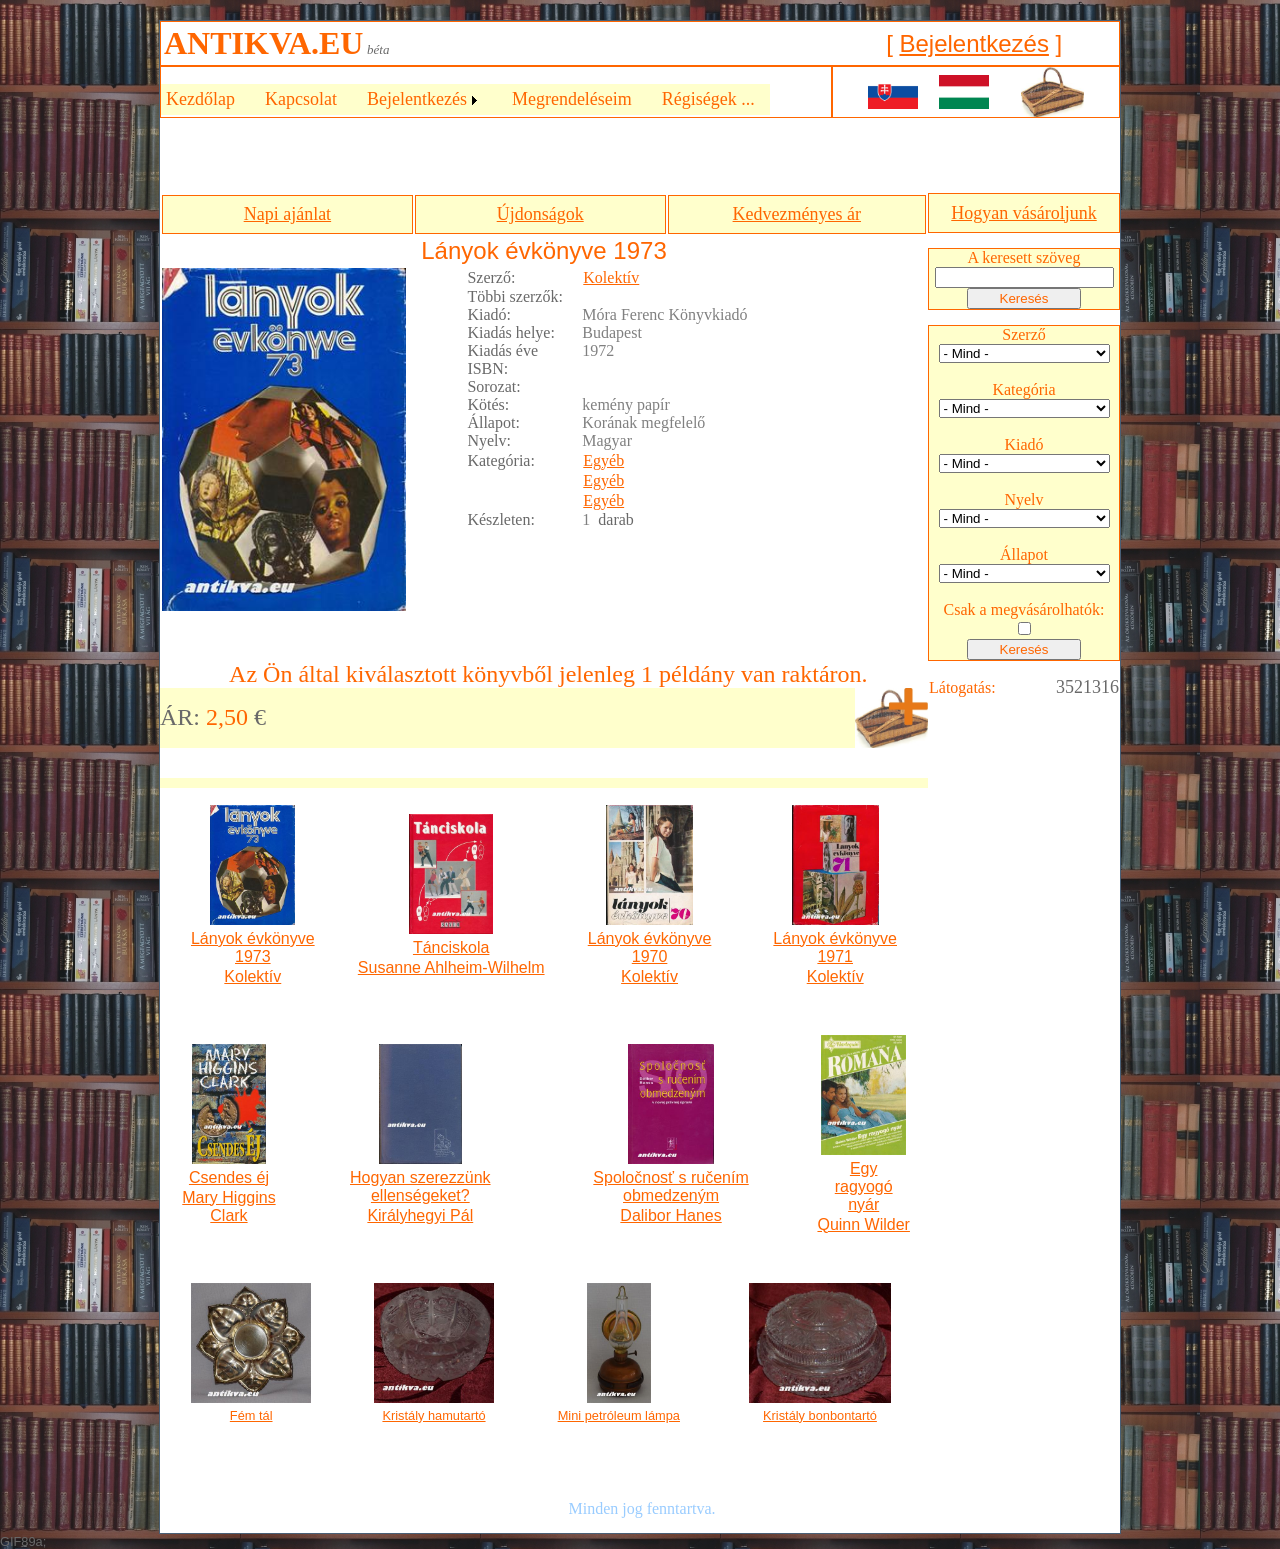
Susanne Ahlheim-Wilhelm (451, 967)
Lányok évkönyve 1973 (253, 947)
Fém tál (251, 1415)
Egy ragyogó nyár (864, 1186)
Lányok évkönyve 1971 (835, 947)
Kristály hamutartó (433, 1415)
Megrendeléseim (572, 99)
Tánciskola (451, 947)
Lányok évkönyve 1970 (650, 947)
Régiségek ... (708, 99)
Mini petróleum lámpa (619, 1415)
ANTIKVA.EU (263, 43)
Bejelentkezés (973, 43)
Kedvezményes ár (797, 214)
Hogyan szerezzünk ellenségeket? (420, 1186)
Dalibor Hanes (670, 1215)
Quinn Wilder (863, 1224)
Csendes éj (229, 1177)
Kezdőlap (200, 99)
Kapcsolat (301, 99)
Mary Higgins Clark (228, 1206)
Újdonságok (540, 214)
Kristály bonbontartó (820, 1415)
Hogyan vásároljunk (1023, 213)
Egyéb (603, 460)
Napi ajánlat (287, 214)
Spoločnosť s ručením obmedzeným (670, 1186)
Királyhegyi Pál (420, 1215)
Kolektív (611, 277)
